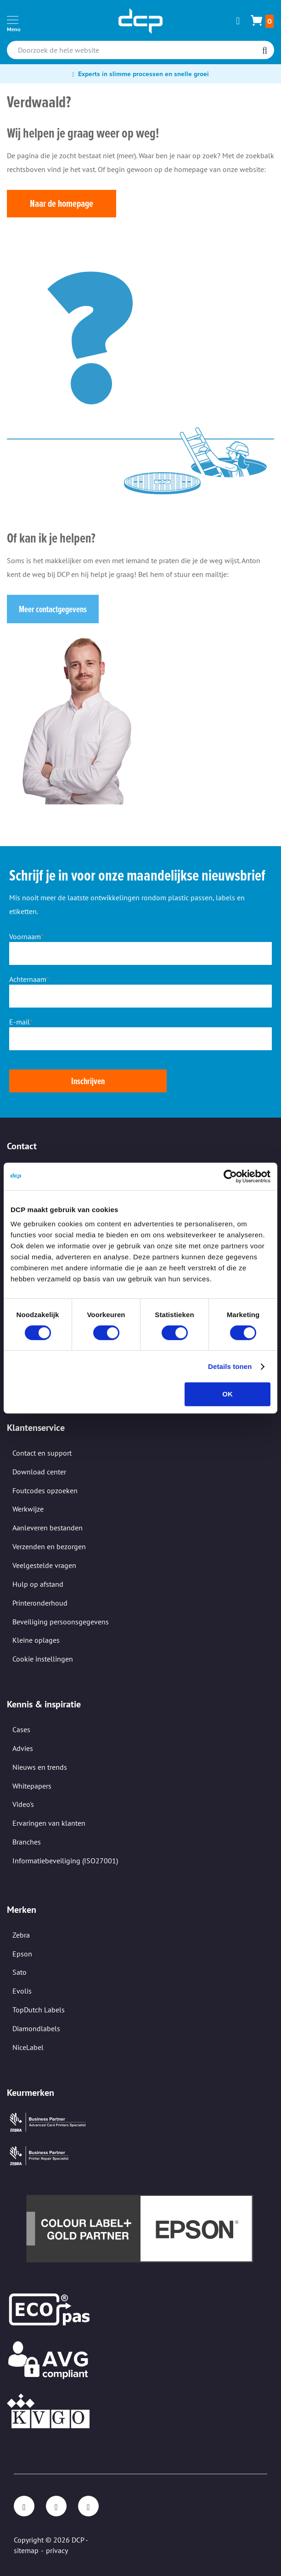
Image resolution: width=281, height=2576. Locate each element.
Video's (23, 1804)
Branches (26, 1841)
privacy (57, 2550)
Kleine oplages (36, 1640)
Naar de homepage (61, 203)
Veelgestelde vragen (44, 1565)
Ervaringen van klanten (48, 1823)
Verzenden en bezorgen (49, 1546)
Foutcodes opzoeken (45, 1490)
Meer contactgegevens (53, 609)
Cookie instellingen (42, 1658)
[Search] (264, 51)
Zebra (21, 1934)
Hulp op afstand (37, 1584)
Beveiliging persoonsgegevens (60, 1621)
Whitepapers (31, 1785)
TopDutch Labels (38, 2009)
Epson (22, 1953)
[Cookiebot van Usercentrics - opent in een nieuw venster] (230, 1176)
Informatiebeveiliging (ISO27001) (65, 1860)
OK (227, 1394)
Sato (19, 1972)
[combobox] (140, 50)
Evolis (22, 1990)
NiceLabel (28, 2047)
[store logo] (140, 21)
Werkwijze (28, 1508)
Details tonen (230, 1366)
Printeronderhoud (39, 1602)
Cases (21, 1729)
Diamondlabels (36, 2028)
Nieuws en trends (39, 1767)
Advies (22, 1748)
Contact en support (42, 1452)
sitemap (26, 2550)
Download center (39, 1471)
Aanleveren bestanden (47, 1527)
